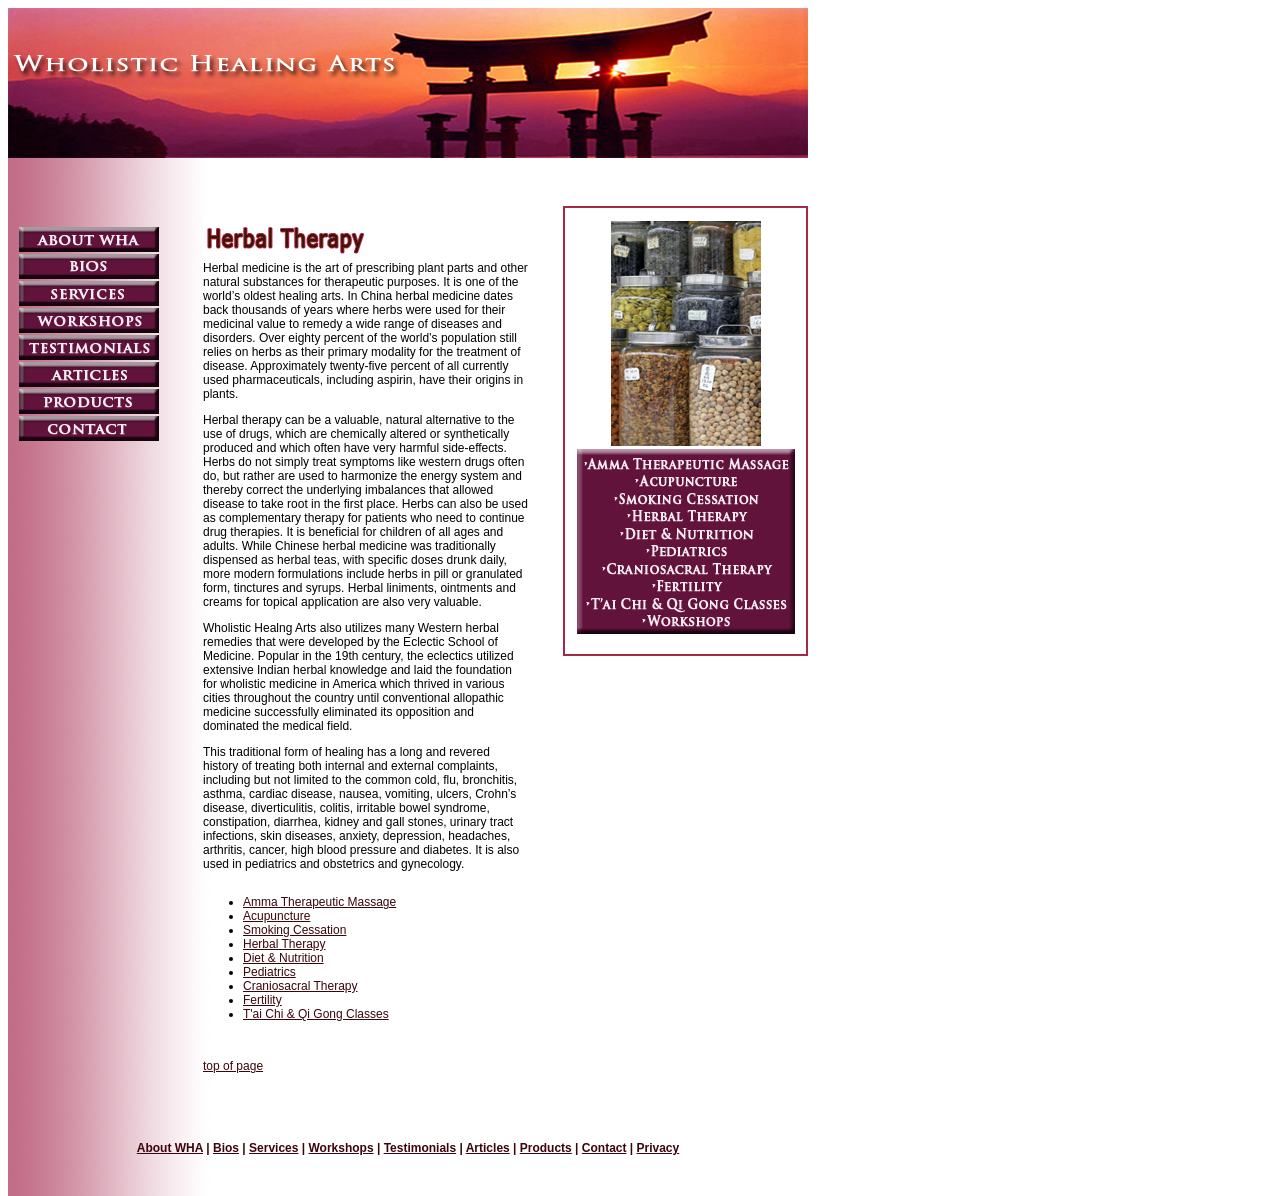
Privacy (658, 1148)
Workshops (340, 1148)
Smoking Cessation (294, 930)
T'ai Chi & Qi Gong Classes (316, 1014)
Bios (226, 1148)
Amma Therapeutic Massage (319, 902)
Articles (488, 1148)
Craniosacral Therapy (300, 986)
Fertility (262, 1000)
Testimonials (420, 1148)
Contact (604, 1148)
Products (546, 1148)
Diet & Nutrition (283, 958)
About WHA (170, 1148)
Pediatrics (269, 972)
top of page (233, 1066)
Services (273, 1148)
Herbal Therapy (284, 944)
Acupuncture (276, 916)
